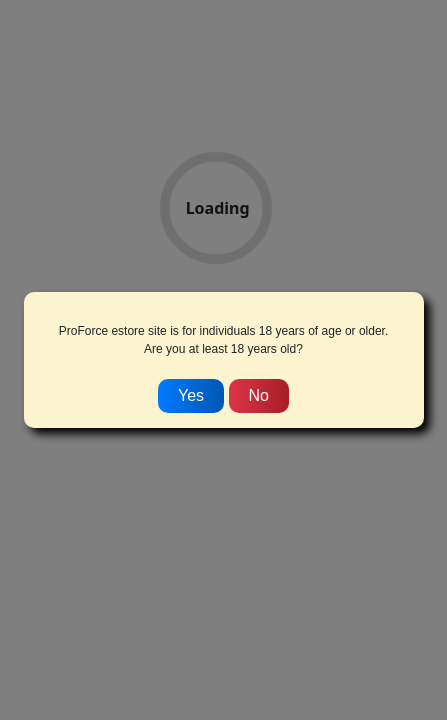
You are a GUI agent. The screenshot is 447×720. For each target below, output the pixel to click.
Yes (191, 395)
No (259, 395)
